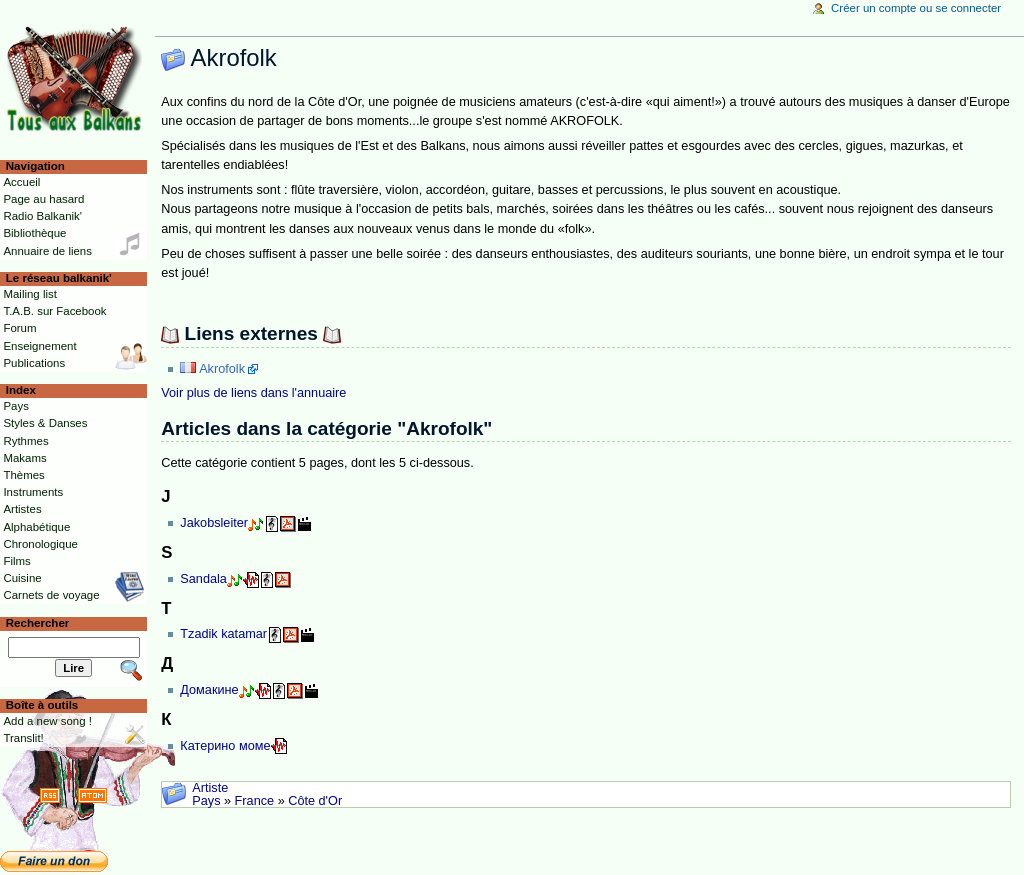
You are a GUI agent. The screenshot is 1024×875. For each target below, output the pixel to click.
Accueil (21, 182)
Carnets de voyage (51, 595)
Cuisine (22, 578)
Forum (19, 328)
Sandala (203, 579)
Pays (206, 801)
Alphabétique (36, 527)
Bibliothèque (34, 233)
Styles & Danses (45, 423)
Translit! (23, 738)
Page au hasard (43, 199)
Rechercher (38, 623)
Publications (34, 363)
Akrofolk (222, 369)
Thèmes (23, 475)
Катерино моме (225, 746)
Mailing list (29, 294)
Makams (24, 458)
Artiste (210, 788)
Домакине (209, 690)
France (255, 801)
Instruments (33, 492)
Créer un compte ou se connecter (916, 8)
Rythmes (25, 441)
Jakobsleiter (214, 523)
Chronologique (40, 544)
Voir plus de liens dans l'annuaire (253, 393)
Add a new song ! (47, 721)
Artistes (22, 509)
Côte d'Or (315, 801)
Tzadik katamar (223, 634)
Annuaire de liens (47, 251)
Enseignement (39, 346)
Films (16, 561)
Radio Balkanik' (42, 216)
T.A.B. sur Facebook (54, 311)
